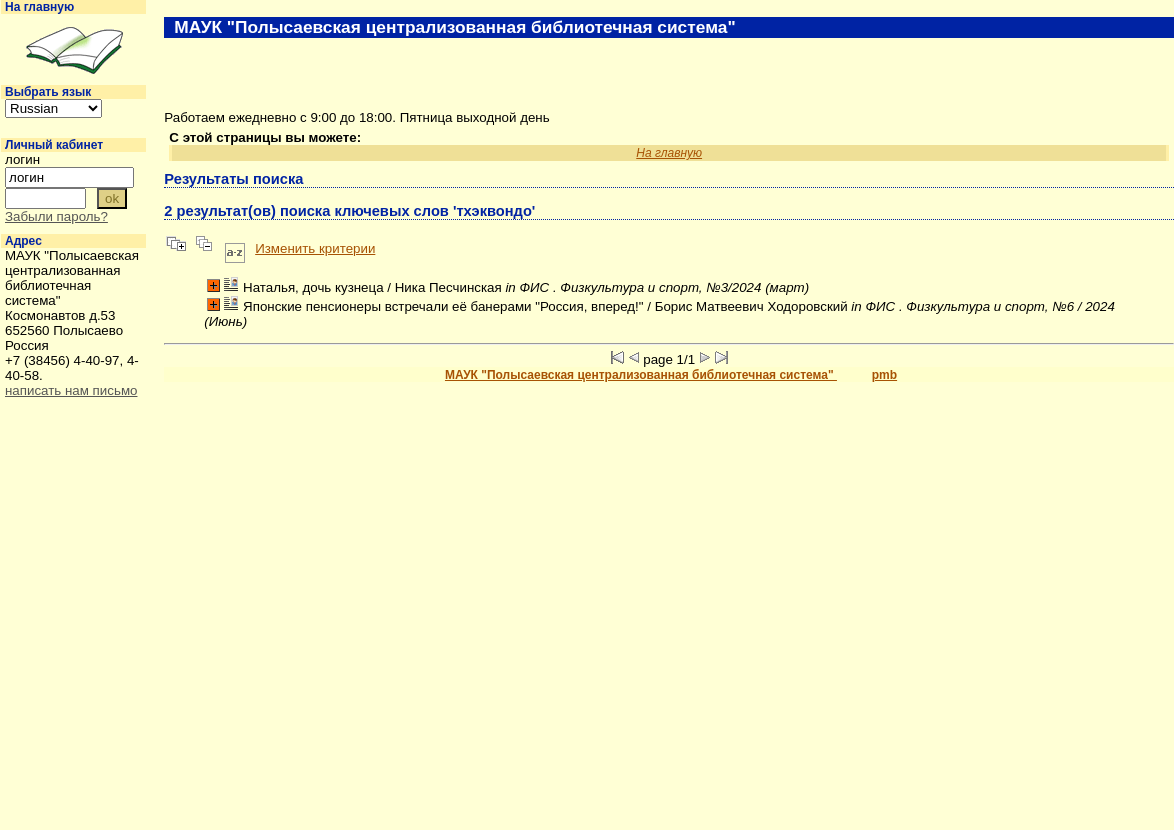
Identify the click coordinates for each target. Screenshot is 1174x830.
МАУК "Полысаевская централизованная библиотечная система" (641, 375)
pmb (884, 375)
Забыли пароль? (56, 216)
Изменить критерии (315, 248)
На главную (39, 7)
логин (22, 159)
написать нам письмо (71, 390)
